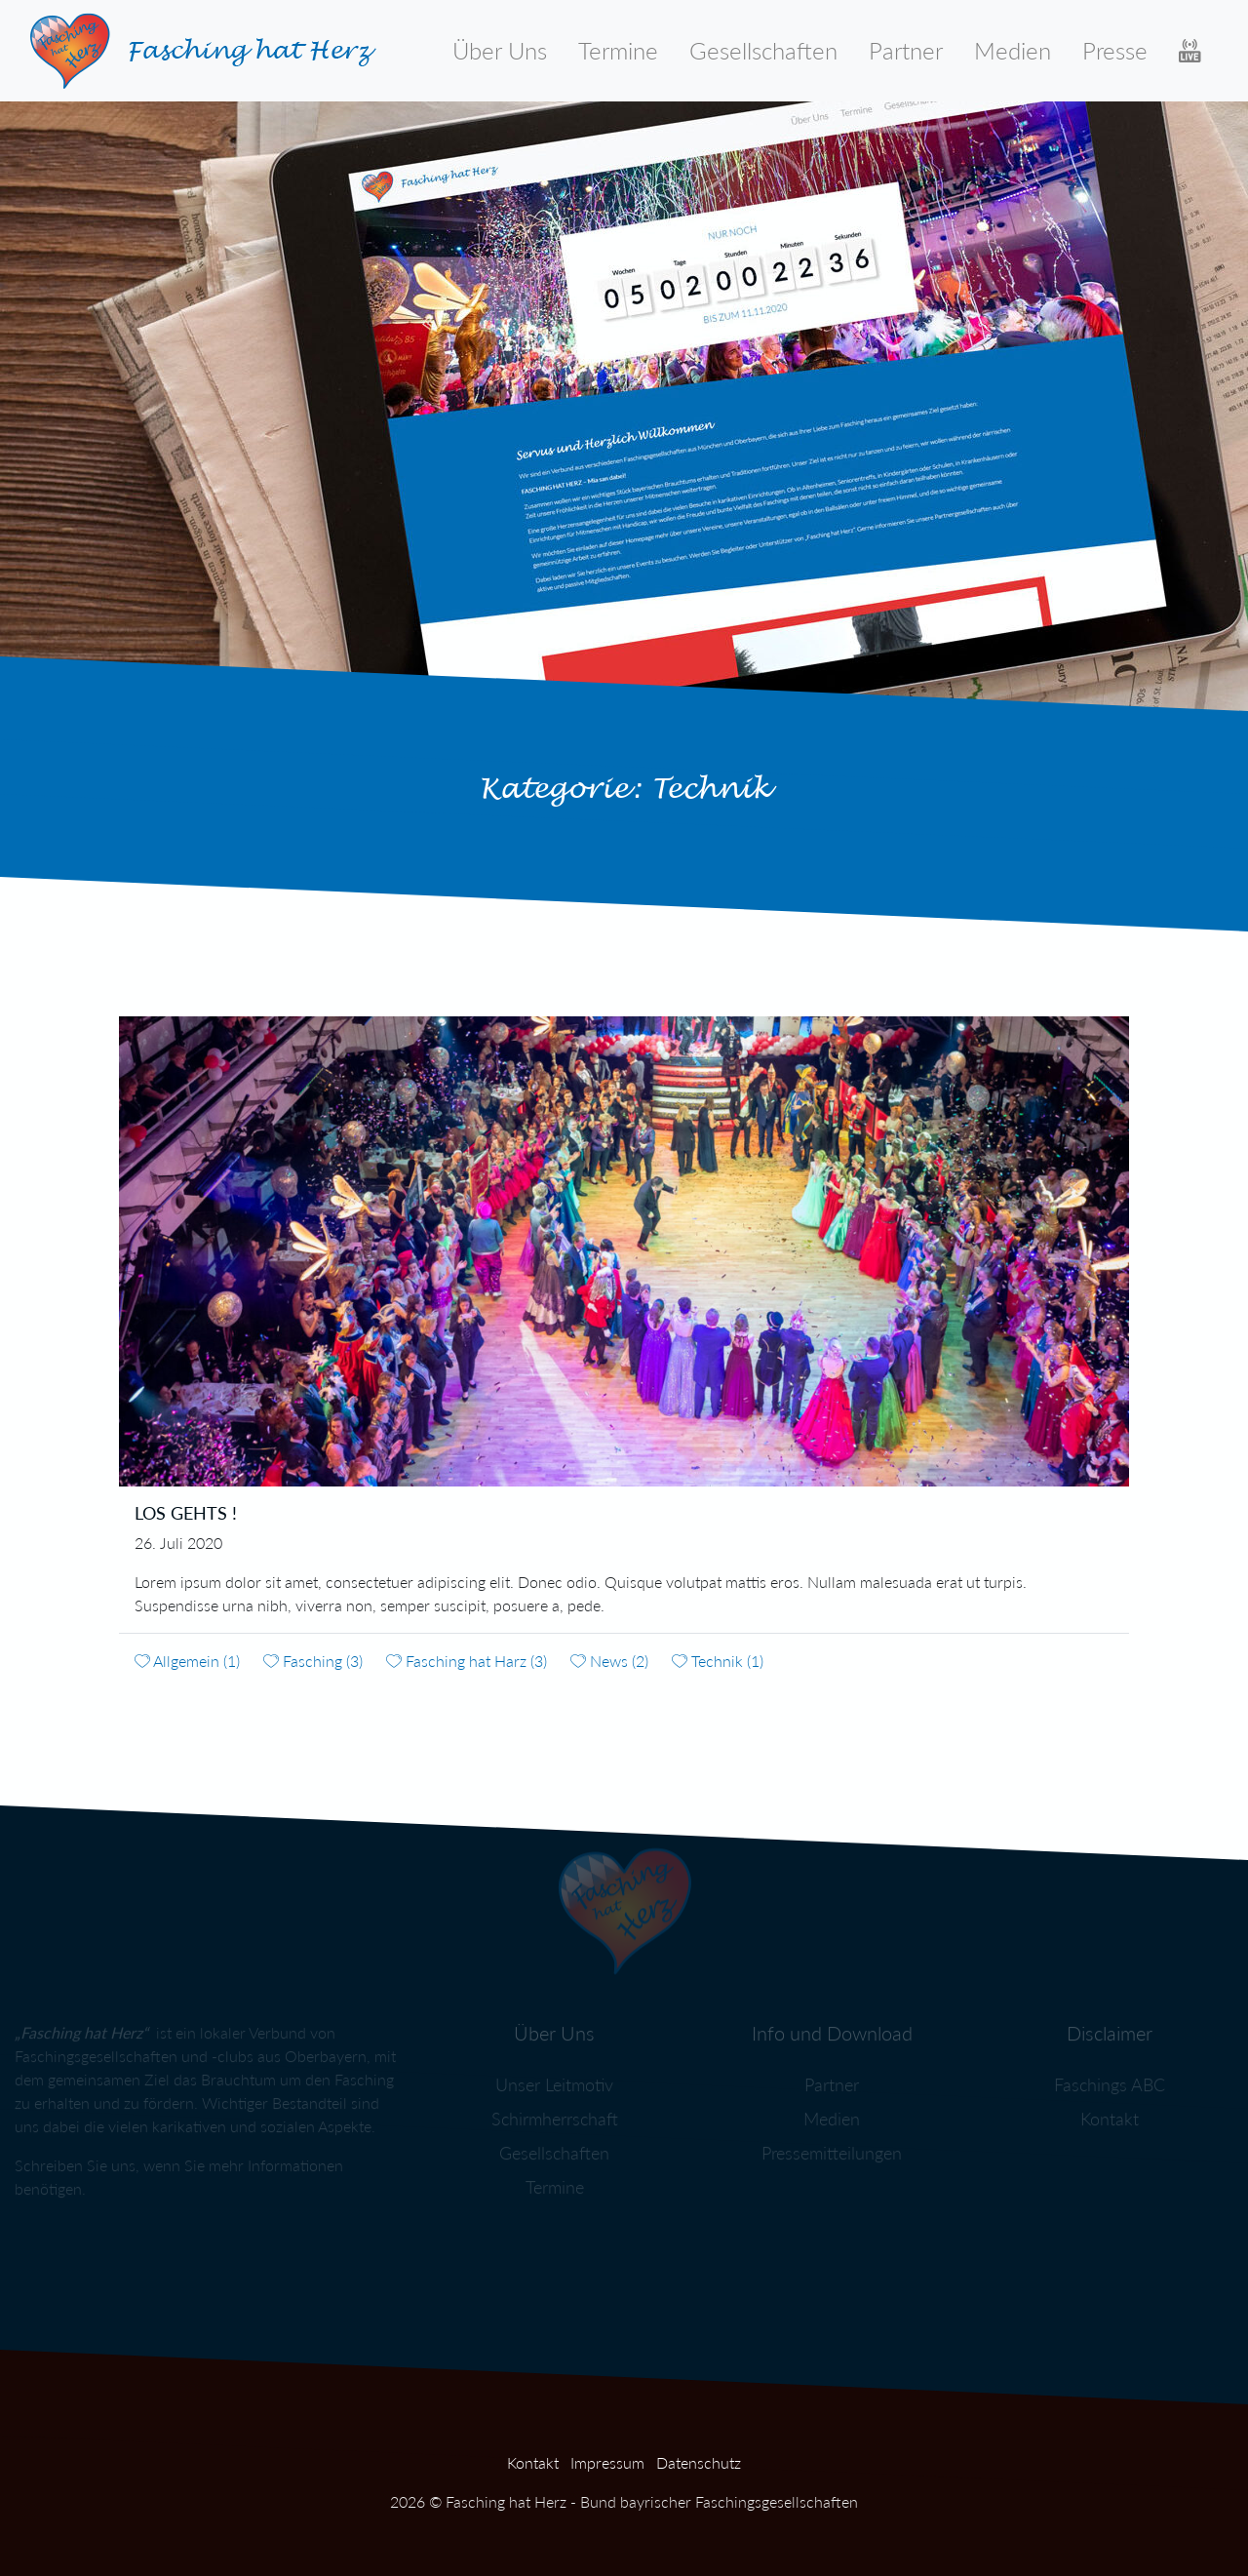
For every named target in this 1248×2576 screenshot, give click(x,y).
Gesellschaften (763, 50)
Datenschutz (698, 2462)
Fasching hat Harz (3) (466, 1660)
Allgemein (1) (187, 1660)
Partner (906, 50)
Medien (1012, 50)
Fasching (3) (313, 1660)
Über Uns (499, 50)
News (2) (609, 1660)
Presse (1115, 50)
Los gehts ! (186, 1513)
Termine (618, 50)
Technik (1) (717, 1660)
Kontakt (533, 2462)
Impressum (607, 2462)
